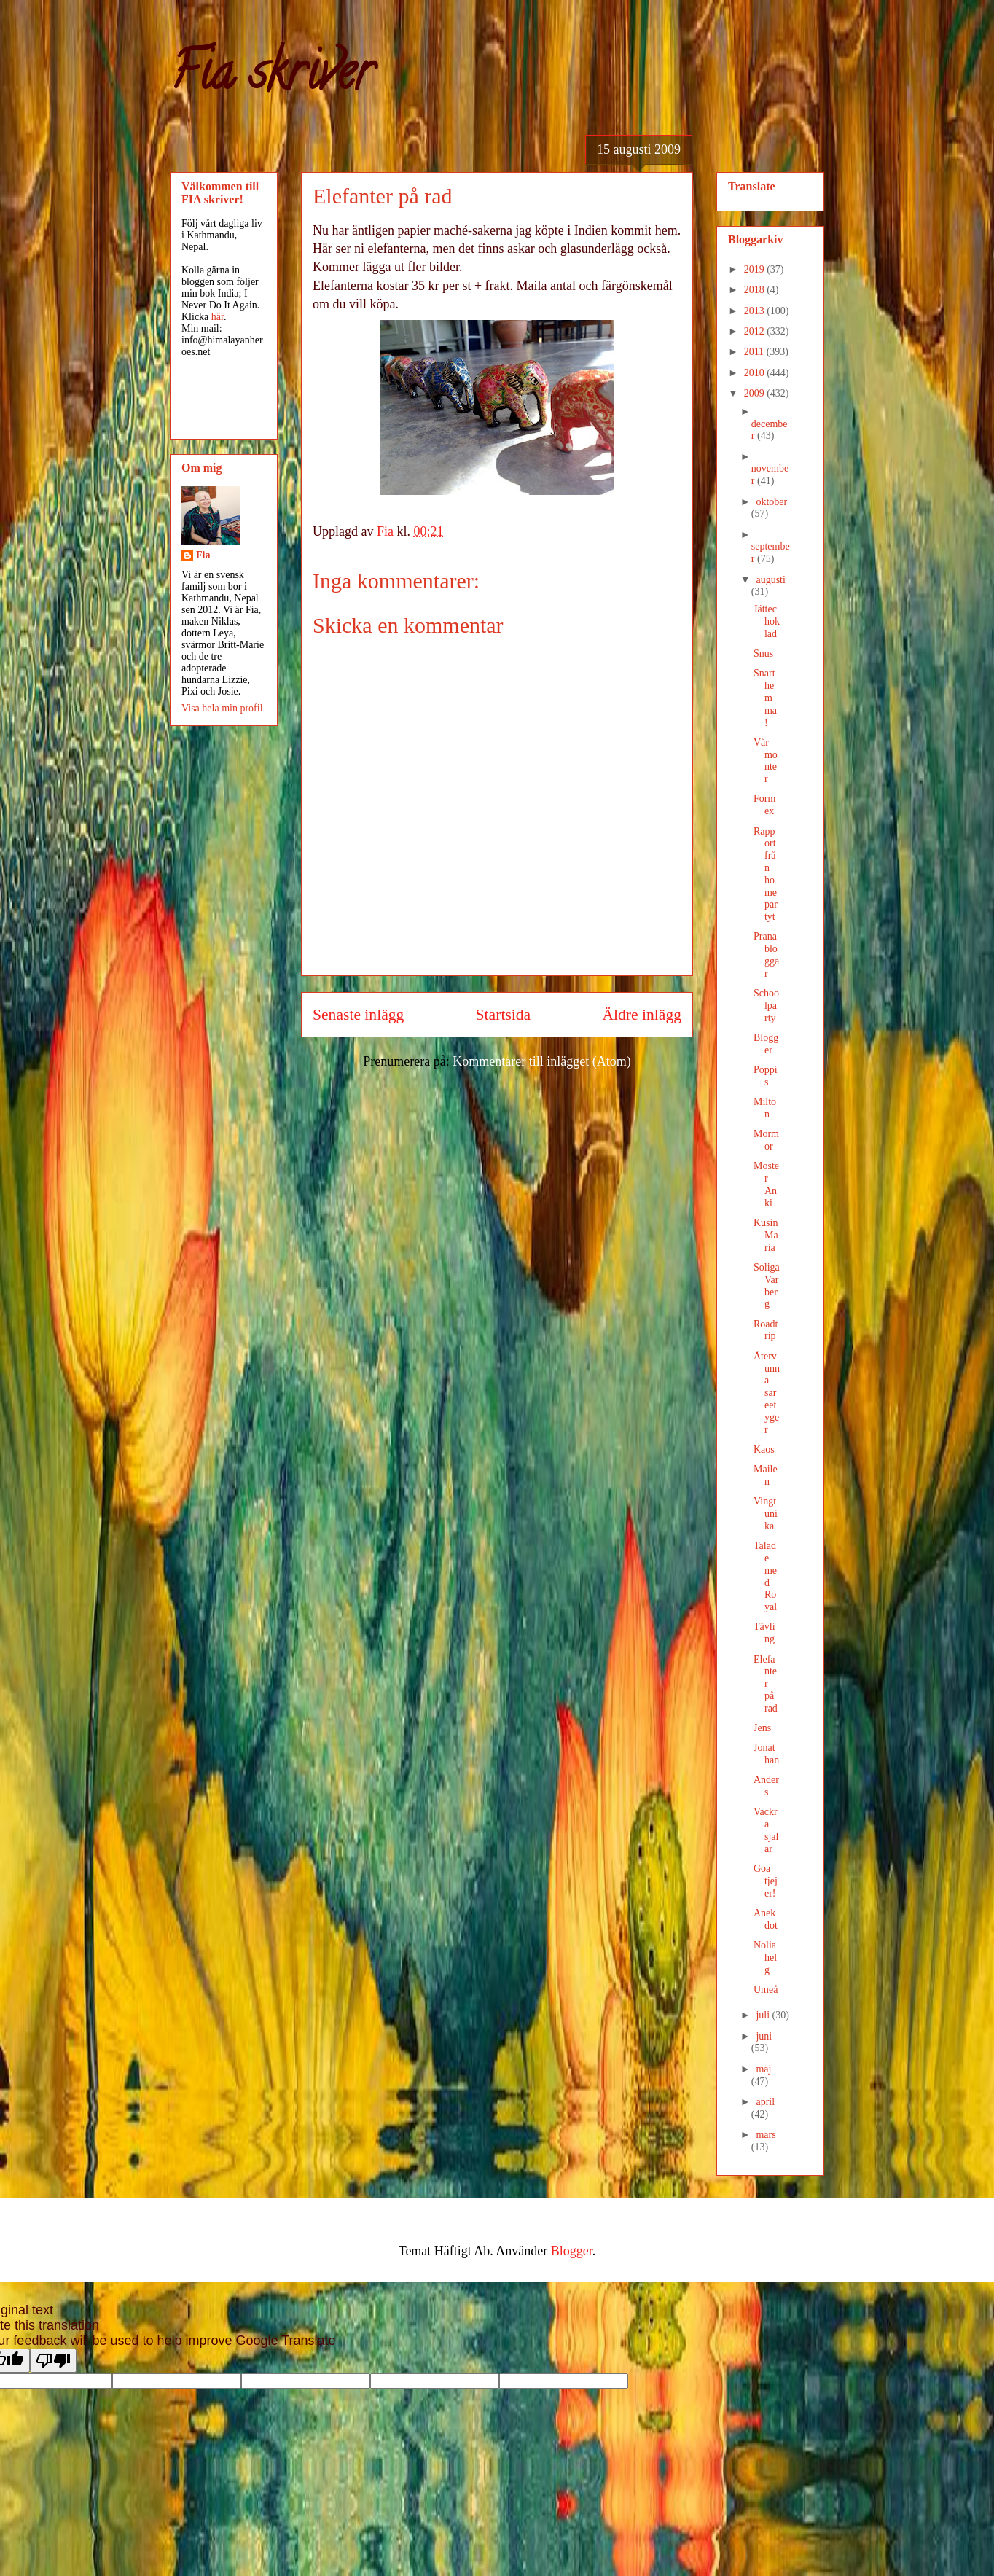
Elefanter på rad (766, 1684)
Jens (762, 1727)
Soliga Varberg (767, 1285)
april (765, 2101)
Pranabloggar (766, 954)
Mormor (766, 1140)
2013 (755, 310)
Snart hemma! (765, 697)
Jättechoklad (767, 621)
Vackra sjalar (766, 1830)
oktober (771, 501)
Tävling (764, 1632)
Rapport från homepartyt (766, 874)
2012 (755, 331)
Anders (766, 1786)
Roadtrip (766, 1330)
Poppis (766, 1076)
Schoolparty (766, 1005)
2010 (755, 372)
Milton (765, 1108)
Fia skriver (271, 77)
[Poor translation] (53, 2361)
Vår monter (766, 760)
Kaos (764, 1449)
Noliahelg (765, 1957)
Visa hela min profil (222, 708)
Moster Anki (766, 1184)
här (217, 316)
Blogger (766, 1043)
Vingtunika (766, 1513)
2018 (755, 289)
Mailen (766, 1475)
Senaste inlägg (358, 1014)
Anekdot (766, 1919)
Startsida (503, 1014)
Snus (763, 653)
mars (765, 2134)
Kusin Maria (766, 1235)
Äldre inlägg (641, 1014)
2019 (755, 269)
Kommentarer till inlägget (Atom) (541, 1061)
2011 (755, 351)
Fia (203, 555)
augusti (770, 579)
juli (764, 2015)
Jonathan (766, 1753)
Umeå (766, 1989)
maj (763, 2069)
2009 (755, 393)
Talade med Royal (765, 1576)
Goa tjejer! (766, 1881)
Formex (764, 804)
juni (764, 2036)
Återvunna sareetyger (767, 1393)
